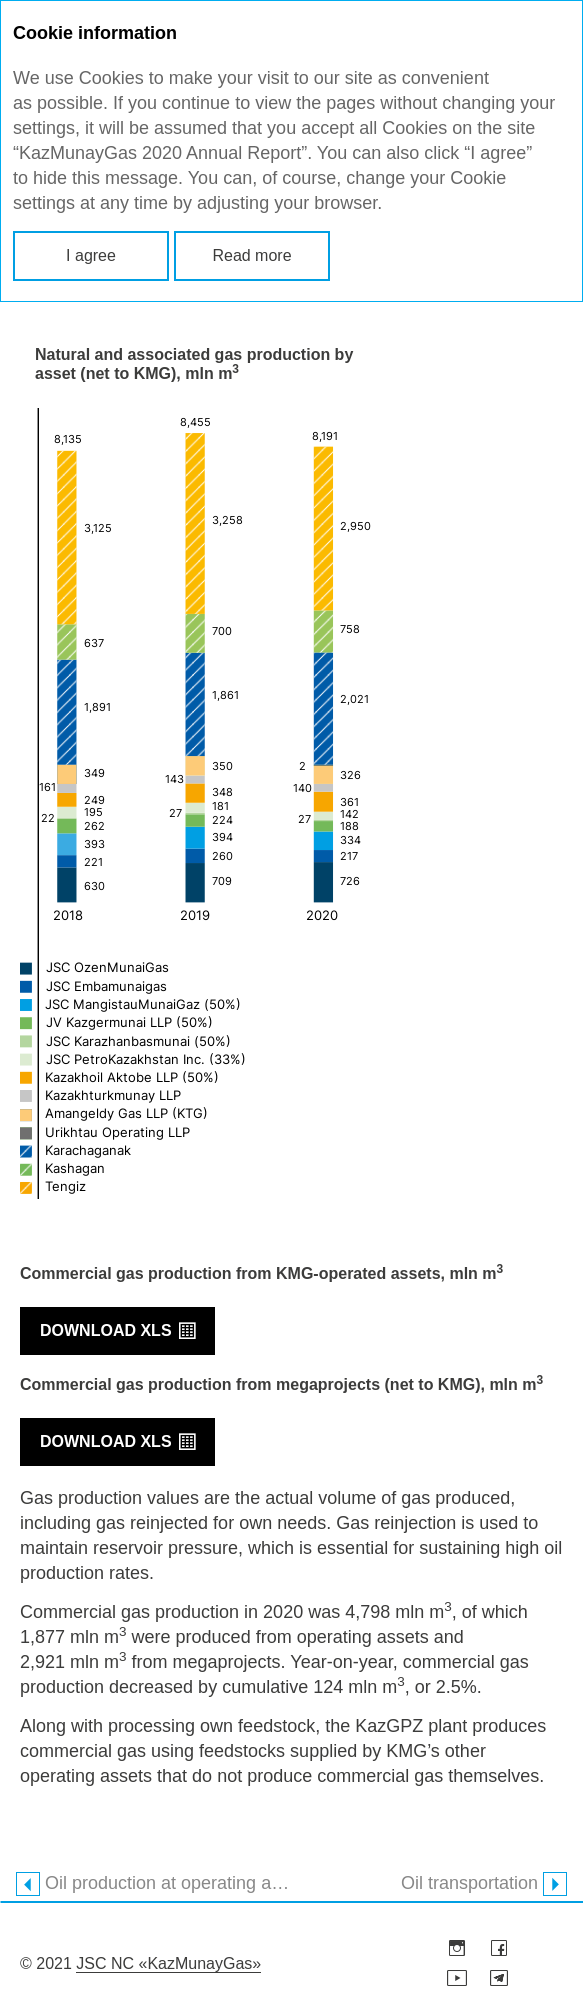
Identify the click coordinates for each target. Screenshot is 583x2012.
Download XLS (106, 1330)
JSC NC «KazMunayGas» (168, 1963)
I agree (91, 255)
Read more (251, 255)
